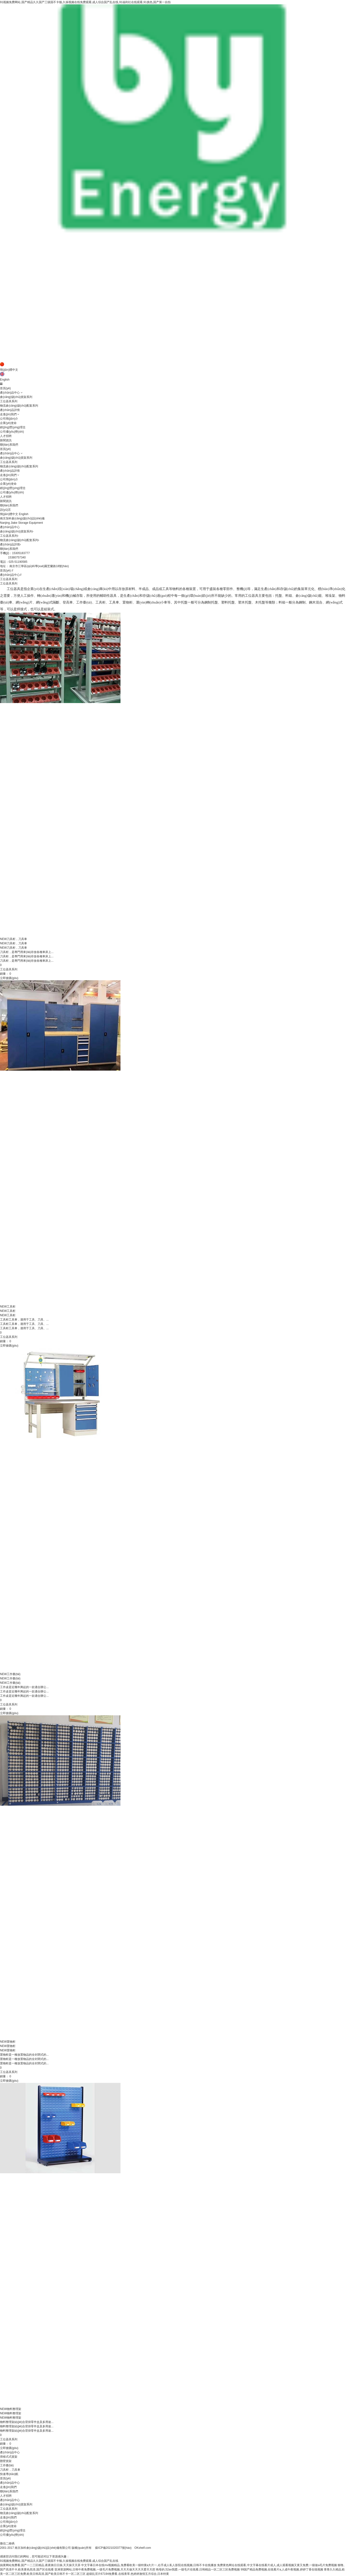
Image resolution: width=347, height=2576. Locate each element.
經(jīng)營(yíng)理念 (13, 427)
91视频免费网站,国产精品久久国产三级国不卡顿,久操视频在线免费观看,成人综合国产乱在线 (59, 2561)
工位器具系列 (8, 401)
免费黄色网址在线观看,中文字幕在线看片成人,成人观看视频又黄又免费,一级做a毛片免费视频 (277, 2565)
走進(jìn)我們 (8, 414)
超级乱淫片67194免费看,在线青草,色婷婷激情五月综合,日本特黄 (127, 2574)
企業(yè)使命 (8, 423)
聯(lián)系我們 (9, 444)
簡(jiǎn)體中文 (9, 369)
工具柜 (7, 1306)
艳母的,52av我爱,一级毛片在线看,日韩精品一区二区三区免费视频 (198, 2569)
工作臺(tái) (10, 1674)
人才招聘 (6, 436)
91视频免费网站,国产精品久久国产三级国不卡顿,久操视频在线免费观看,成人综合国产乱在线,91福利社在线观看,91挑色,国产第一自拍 (85, 2)
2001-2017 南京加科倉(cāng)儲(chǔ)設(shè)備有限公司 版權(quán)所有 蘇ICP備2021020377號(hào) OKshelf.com (75, 2547)
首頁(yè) (5, 388)
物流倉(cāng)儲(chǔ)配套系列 (19, 405)
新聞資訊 (6, 440)
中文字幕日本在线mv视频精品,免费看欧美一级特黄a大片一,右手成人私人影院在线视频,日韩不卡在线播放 (148, 2565)
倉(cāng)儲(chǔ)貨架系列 (16, 397)
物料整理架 (10, 2409)
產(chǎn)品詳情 (10, 410)
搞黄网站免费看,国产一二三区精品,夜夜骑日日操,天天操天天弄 (40, 2565)
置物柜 (7, 2041)
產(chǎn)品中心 (10, 392)
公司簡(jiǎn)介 (9, 418)
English (4, 379)
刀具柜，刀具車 (13, 943)
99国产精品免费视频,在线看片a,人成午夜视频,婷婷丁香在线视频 (282, 2569)
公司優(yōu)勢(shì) (12, 431)
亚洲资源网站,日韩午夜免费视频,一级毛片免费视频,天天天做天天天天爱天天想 (104, 2569)
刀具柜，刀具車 (13, 939)
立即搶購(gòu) (9, 978)
